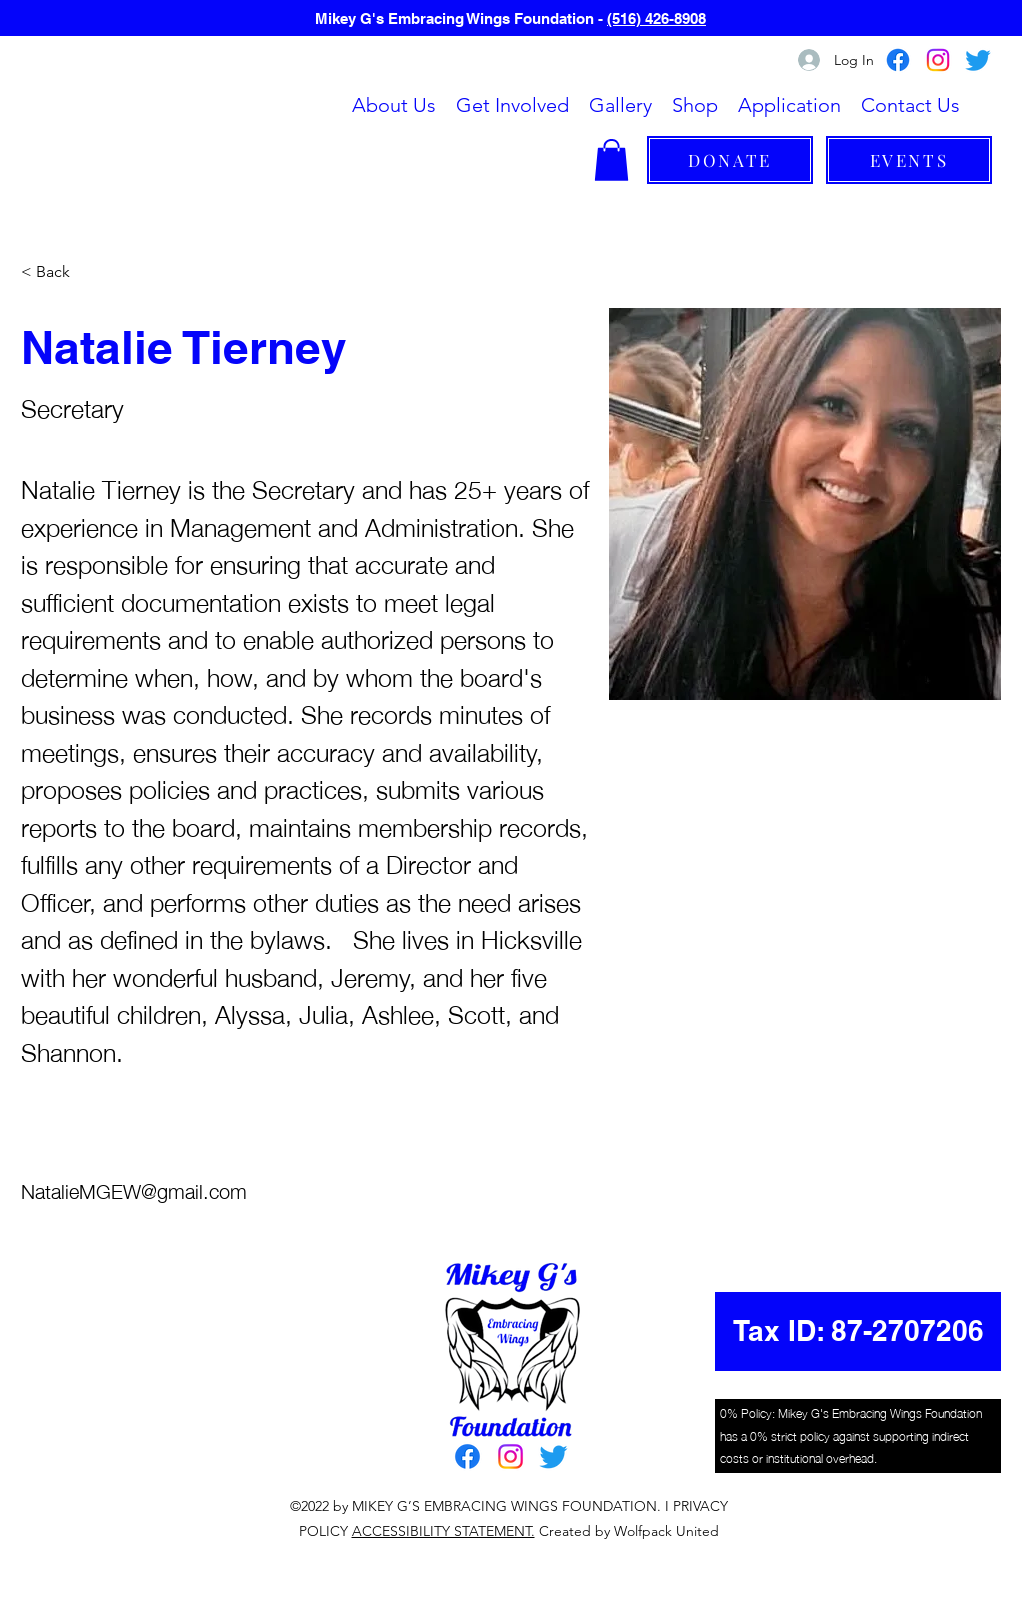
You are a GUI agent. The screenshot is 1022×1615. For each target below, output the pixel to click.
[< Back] (60, 272)
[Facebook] (898, 60)
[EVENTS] (909, 160)
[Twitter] (978, 60)
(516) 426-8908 (656, 18)
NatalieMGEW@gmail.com (134, 1189)
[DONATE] (730, 160)
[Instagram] (938, 60)
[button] (512, 105)
